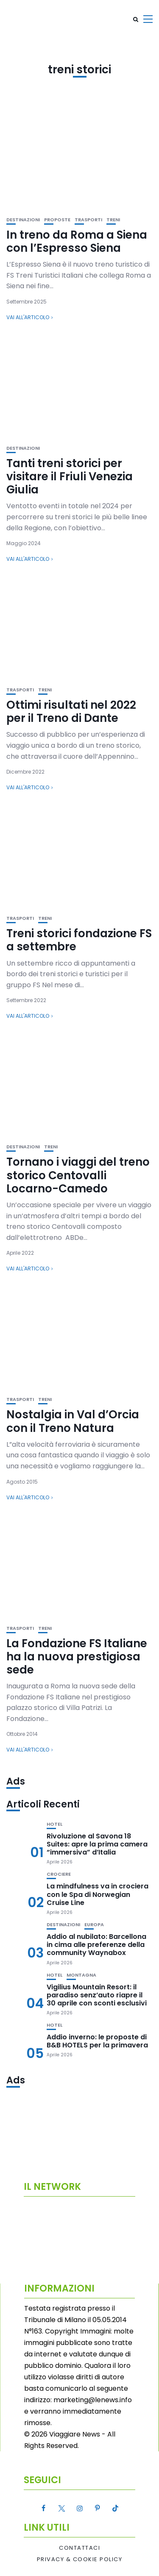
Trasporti (88, 219)
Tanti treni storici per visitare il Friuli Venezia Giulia (69, 476)
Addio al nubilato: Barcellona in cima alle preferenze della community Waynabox (96, 1945)
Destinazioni (23, 219)
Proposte (57, 219)
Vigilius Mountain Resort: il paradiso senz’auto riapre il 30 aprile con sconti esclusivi (97, 1995)
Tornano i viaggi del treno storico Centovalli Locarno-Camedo (78, 1175)
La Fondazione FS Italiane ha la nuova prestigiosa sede (76, 1656)
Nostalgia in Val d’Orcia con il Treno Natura (72, 1421)
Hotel (54, 1824)
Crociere (59, 1874)
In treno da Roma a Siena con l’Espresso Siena (76, 241)
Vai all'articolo (27, 317)
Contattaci (79, 2548)
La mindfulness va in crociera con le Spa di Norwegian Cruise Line (97, 1894)
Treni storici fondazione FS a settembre (79, 940)
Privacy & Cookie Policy (80, 2559)
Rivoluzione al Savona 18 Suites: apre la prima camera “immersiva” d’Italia (97, 1844)
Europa (94, 1924)
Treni (113, 219)
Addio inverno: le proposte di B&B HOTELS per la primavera (97, 2041)
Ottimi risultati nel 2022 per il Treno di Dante (71, 711)
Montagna (81, 1975)
